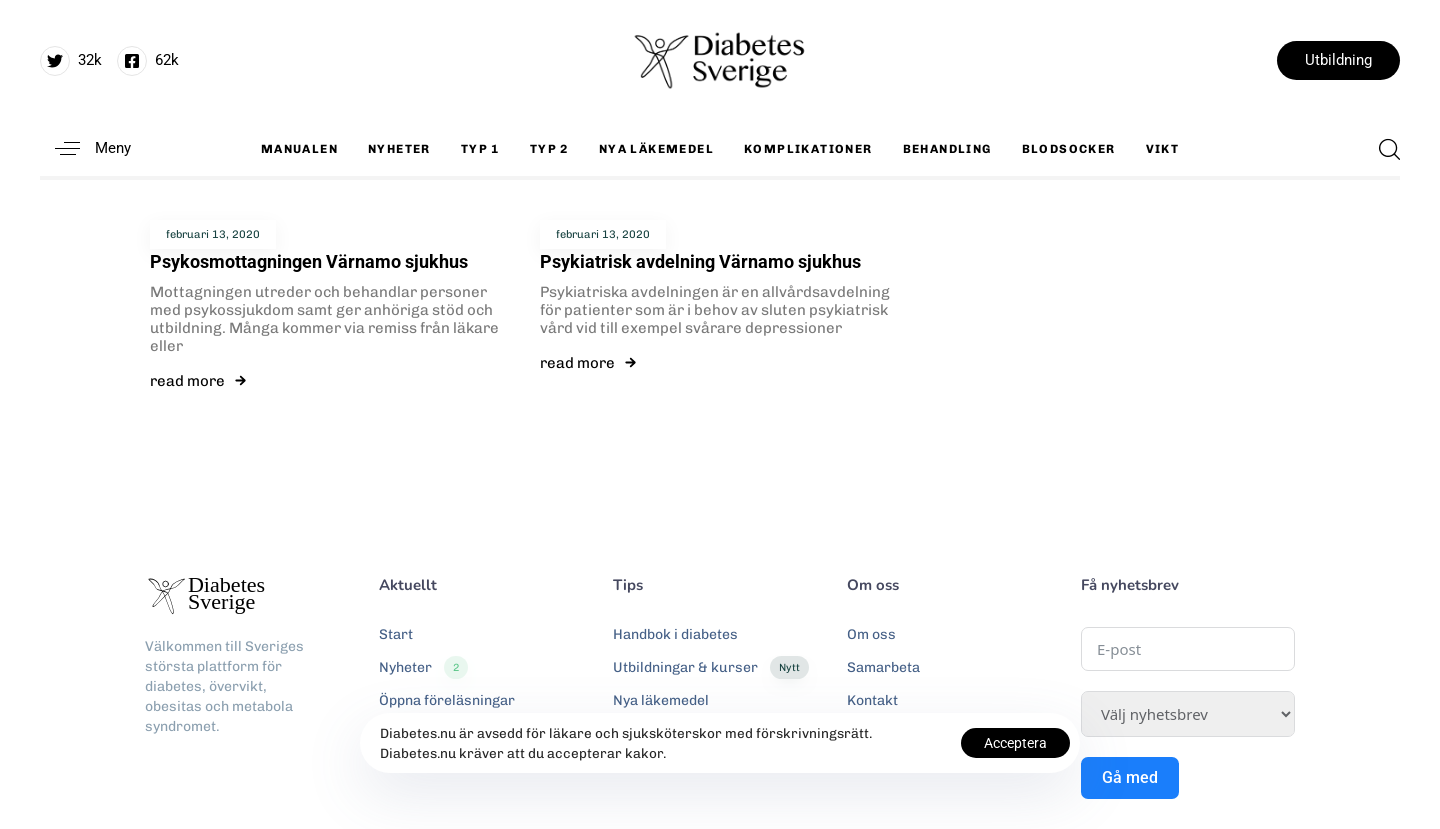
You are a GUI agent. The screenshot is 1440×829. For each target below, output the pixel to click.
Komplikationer (808, 149)
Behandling (947, 149)
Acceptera (1015, 743)
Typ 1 (480, 149)
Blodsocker (1069, 149)
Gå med (1130, 777)
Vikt (1163, 149)
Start (396, 634)
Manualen (299, 149)
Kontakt (872, 700)
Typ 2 (549, 149)
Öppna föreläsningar (447, 700)
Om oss (871, 634)
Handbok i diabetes (675, 634)
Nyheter (399, 149)
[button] (85, 148)
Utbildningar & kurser (711, 668)
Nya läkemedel (656, 149)
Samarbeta (883, 667)
